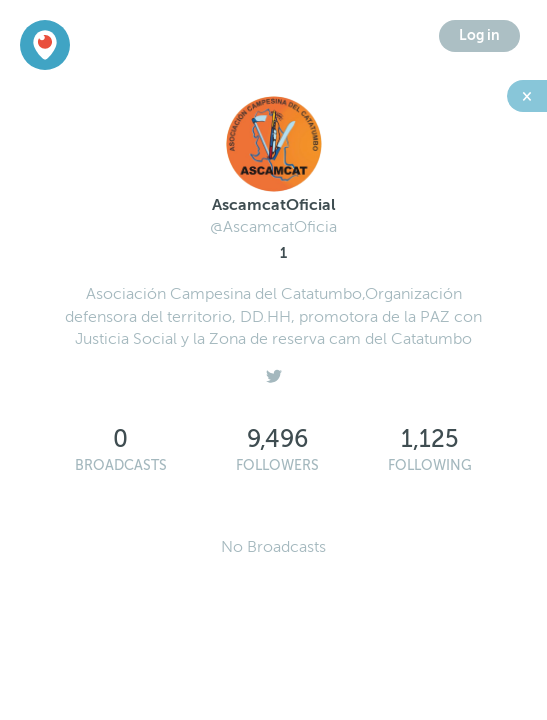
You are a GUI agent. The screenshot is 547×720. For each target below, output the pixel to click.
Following (430, 465)
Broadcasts (121, 465)
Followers (277, 465)
